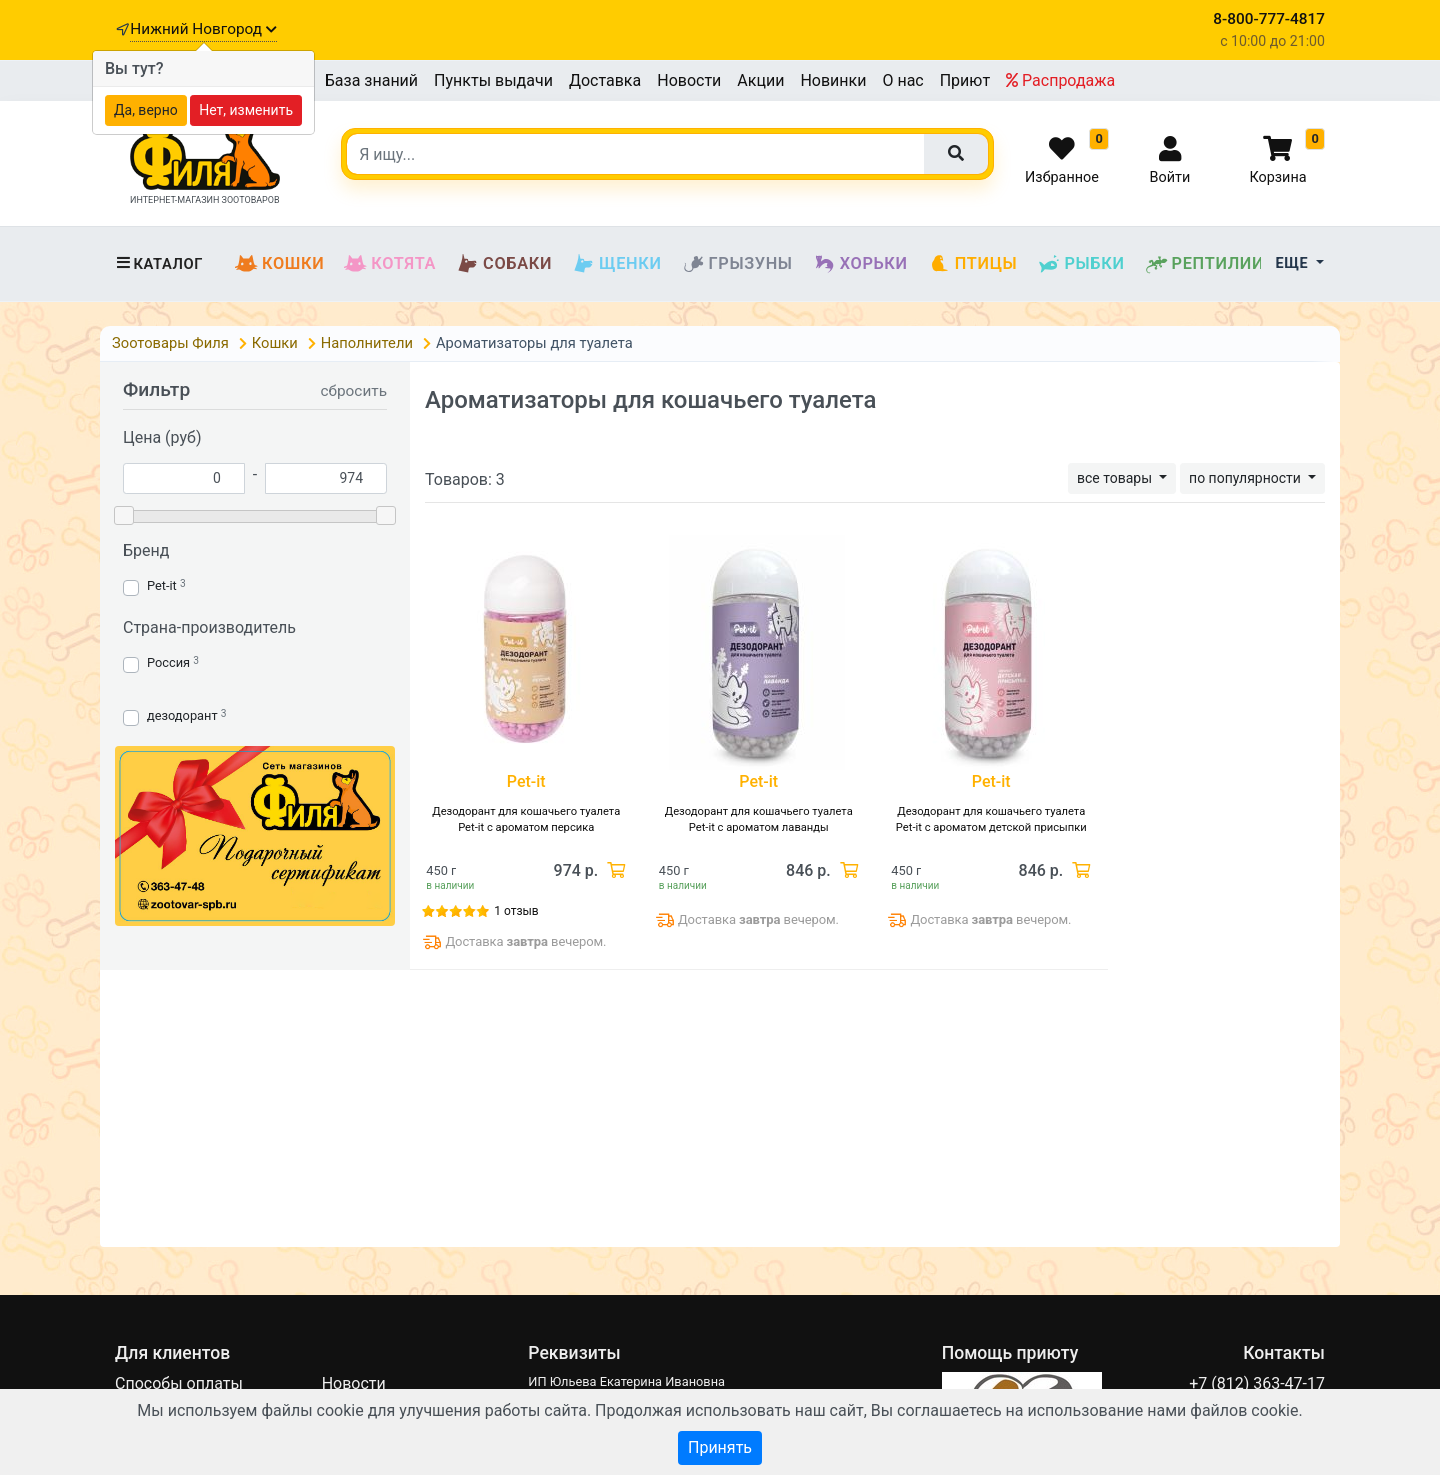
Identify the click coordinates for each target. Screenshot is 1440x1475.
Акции (760, 80)
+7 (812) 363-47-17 (1257, 1383)
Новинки (833, 80)
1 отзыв (516, 911)
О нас (902, 80)
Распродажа (1060, 80)
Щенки (616, 264)
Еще (1294, 263)
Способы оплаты (179, 1383)
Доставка (605, 80)
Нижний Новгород (203, 29)
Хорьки (860, 264)
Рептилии (1205, 264)
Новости (689, 80)
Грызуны (737, 264)
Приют (965, 80)
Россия (168, 662)
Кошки (279, 264)
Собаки (504, 264)
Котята (390, 264)
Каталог (159, 264)
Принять (720, 1447)
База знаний (371, 80)
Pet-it (162, 585)
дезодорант (182, 715)
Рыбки (1080, 264)
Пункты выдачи (493, 80)
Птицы (973, 264)
